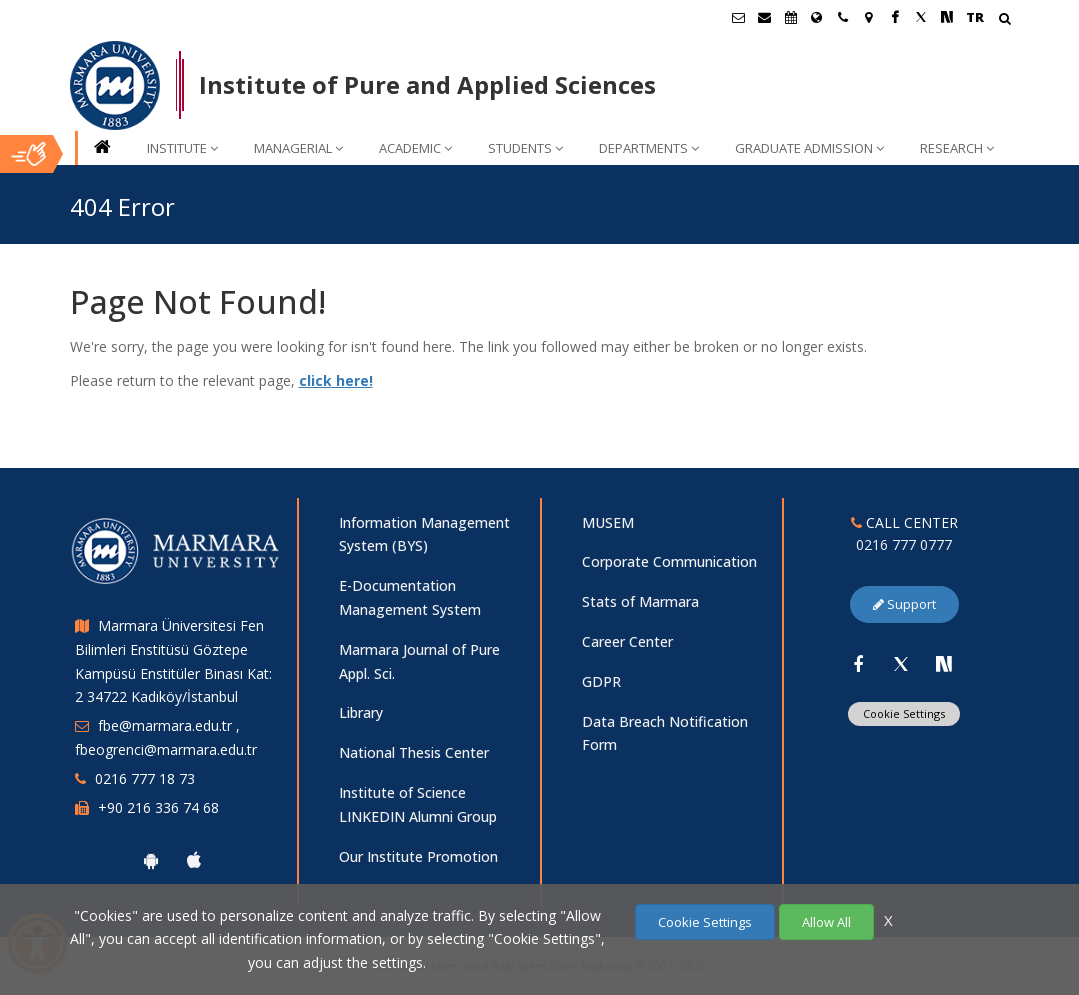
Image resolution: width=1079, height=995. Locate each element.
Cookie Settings (904, 713)
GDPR (601, 681)
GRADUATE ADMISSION (809, 148)
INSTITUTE (182, 148)
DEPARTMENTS (649, 148)
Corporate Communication (669, 561)
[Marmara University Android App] (151, 860)
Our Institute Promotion (418, 856)
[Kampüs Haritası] (869, 17)
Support (904, 604)
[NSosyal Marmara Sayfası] (947, 17)
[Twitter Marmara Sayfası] (921, 17)
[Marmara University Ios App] (194, 860)
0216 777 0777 (904, 544)
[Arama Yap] (1004, 20)
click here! (336, 380)
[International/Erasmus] (817, 17)
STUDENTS (525, 148)
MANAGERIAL (298, 148)
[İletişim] (843, 17)
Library (361, 712)
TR (975, 17)
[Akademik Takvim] (791, 17)
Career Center (627, 641)
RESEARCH (957, 148)
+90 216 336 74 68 (158, 807)
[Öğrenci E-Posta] (739, 17)
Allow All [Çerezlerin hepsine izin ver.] (826, 922)
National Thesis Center (414, 752)
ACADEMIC (415, 148)
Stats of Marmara (640, 601)
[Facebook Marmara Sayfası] (895, 17)
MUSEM (608, 522)
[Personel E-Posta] (765, 17)
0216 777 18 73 (145, 778)
